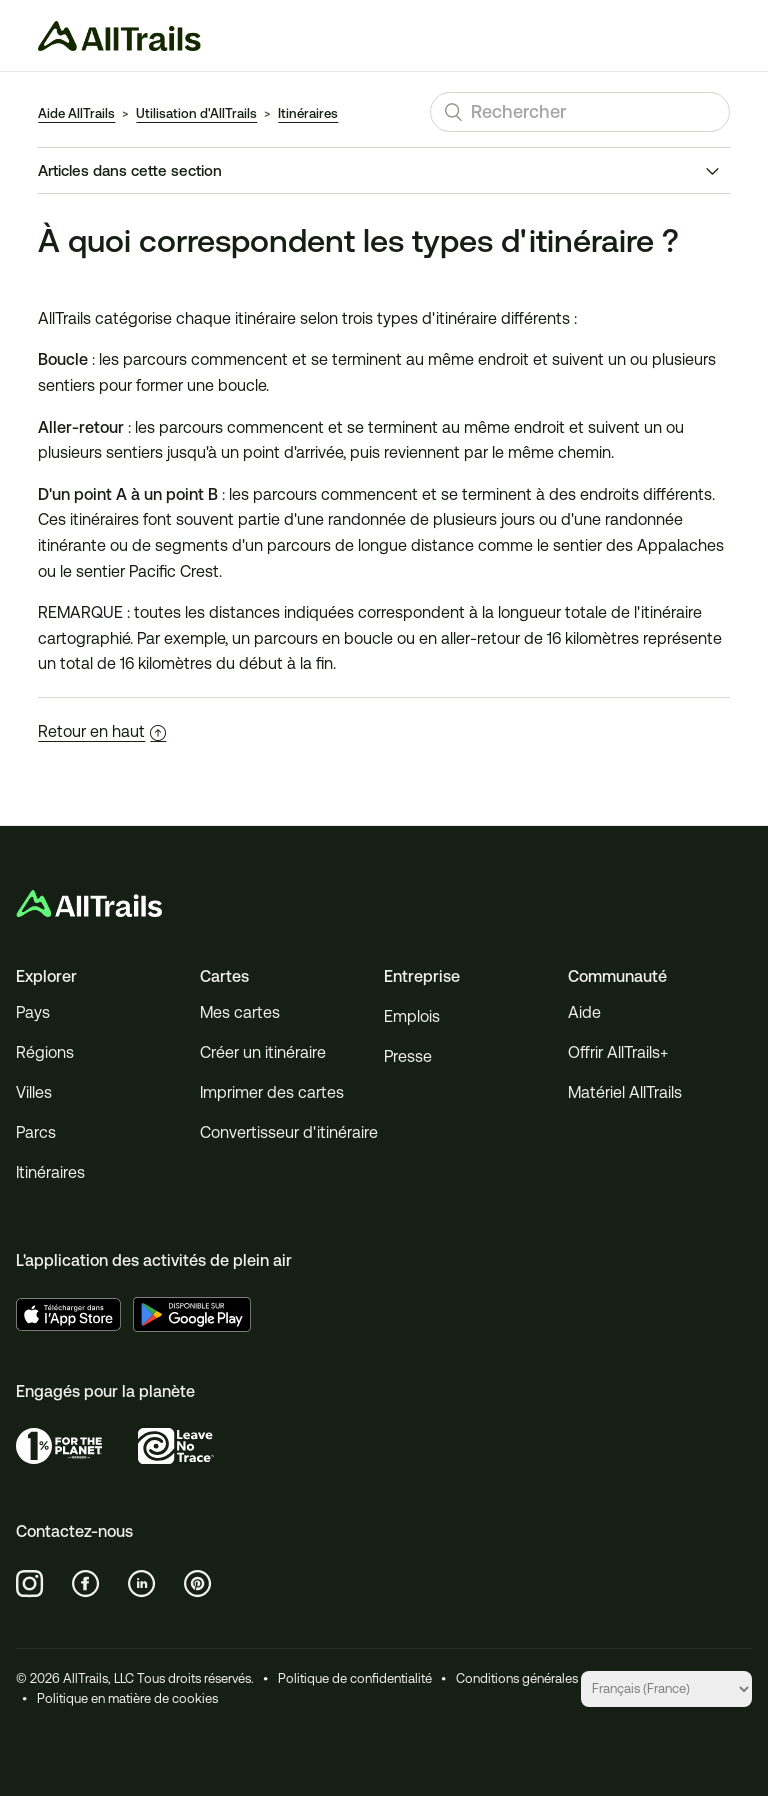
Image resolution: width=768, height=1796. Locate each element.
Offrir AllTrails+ (618, 1052)
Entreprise (422, 976)
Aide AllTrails (76, 113)
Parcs (36, 1132)
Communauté (617, 976)
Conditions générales (517, 1678)
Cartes (224, 976)
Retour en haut (102, 731)
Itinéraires (308, 113)
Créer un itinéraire (263, 1052)
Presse (408, 1056)
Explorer (46, 976)
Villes (34, 1092)
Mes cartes (240, 1012)
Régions (45, 1052)
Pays (33, 1012)
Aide (584, 1012)
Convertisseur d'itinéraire (289, 1132)
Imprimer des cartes (272, 1092)
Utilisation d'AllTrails (196, 113)
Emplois (412, 1016)
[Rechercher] (580, 112)
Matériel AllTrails (625, 1092)
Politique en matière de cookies (127, 1698)
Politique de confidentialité (355, 1678)
